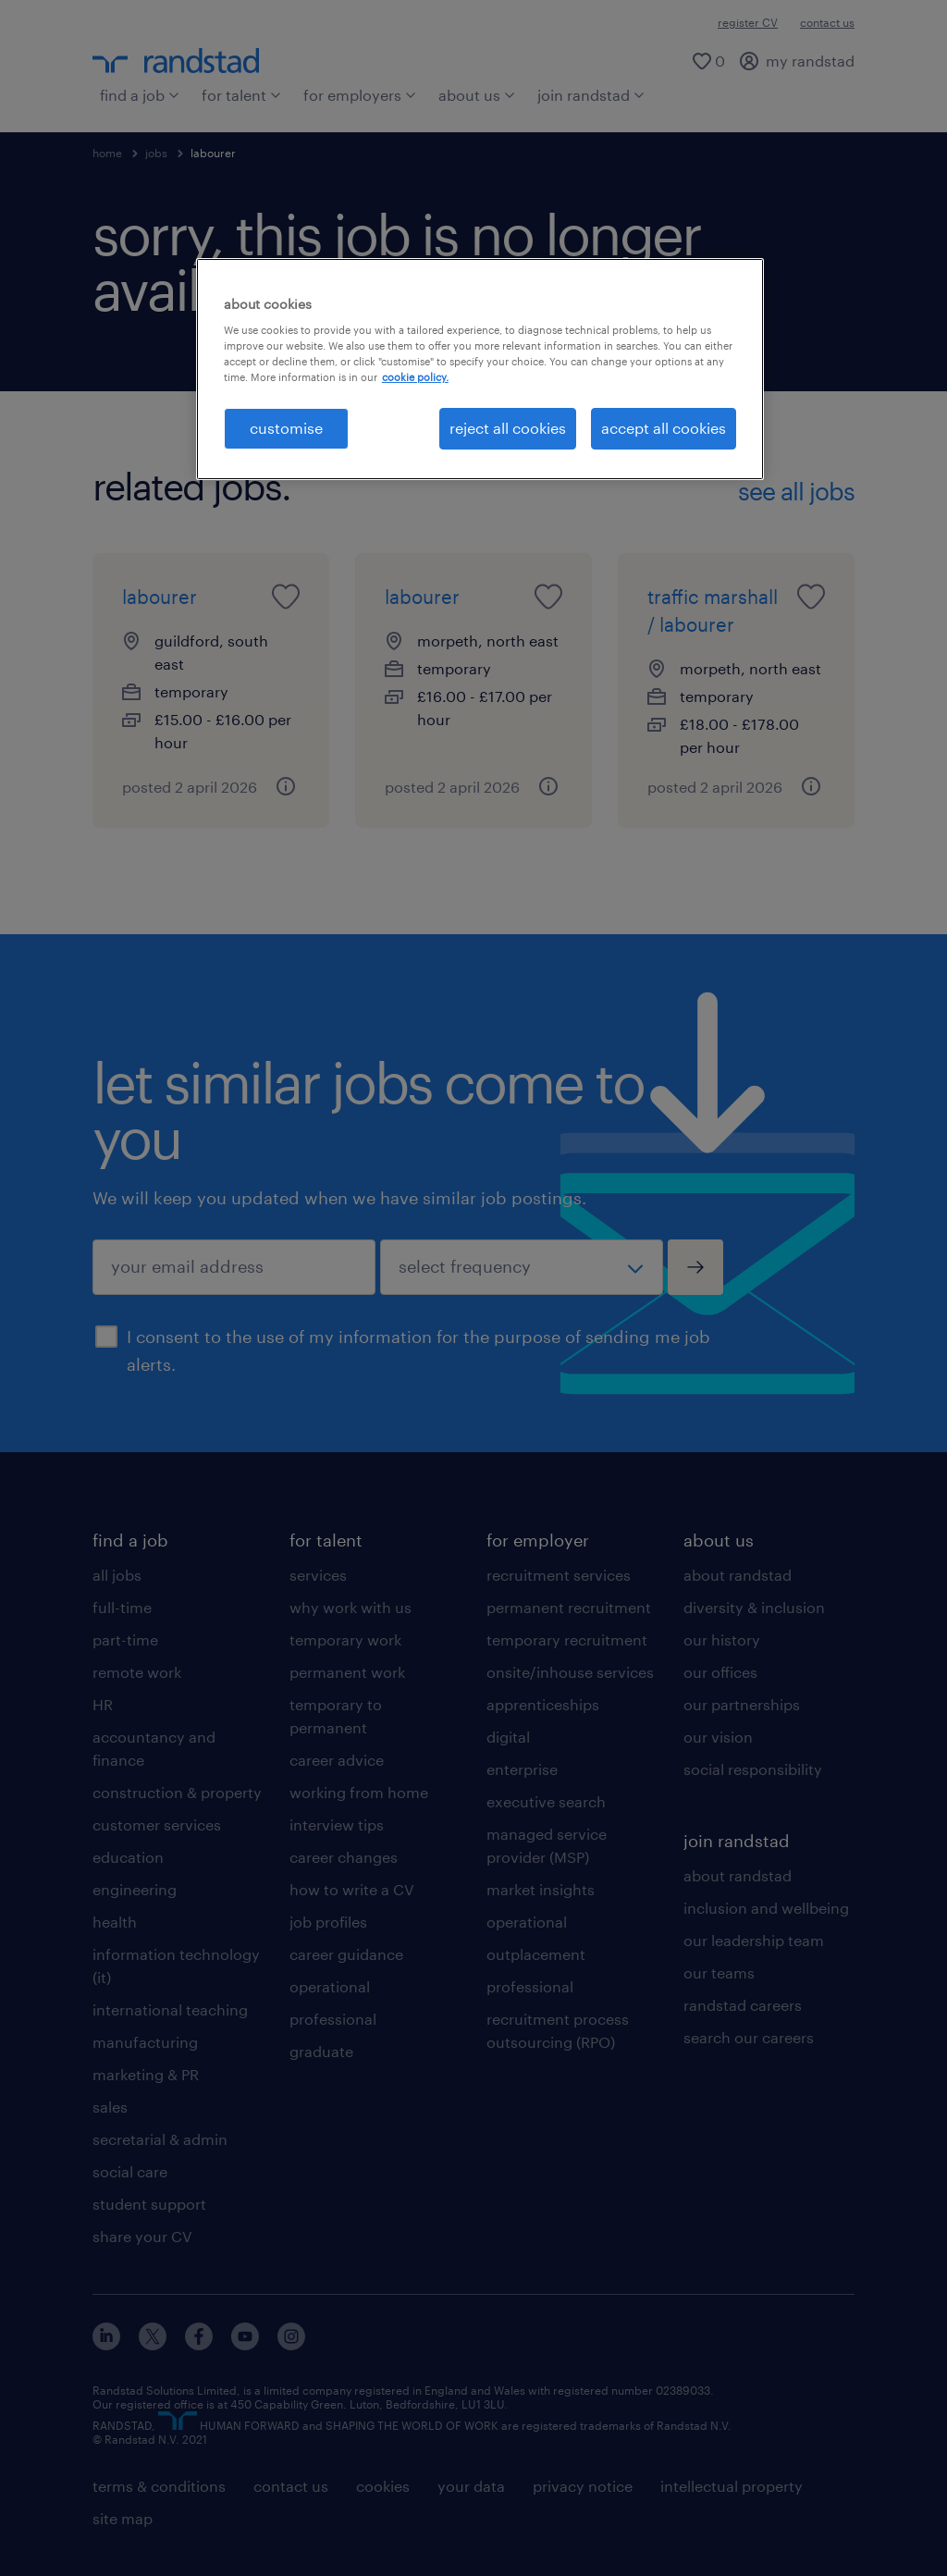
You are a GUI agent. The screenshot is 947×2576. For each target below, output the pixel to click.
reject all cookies (507, 428)
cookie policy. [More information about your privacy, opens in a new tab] (415, 377)
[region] (480, 369)
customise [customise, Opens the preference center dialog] (286, 428)
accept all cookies (663, 428)
